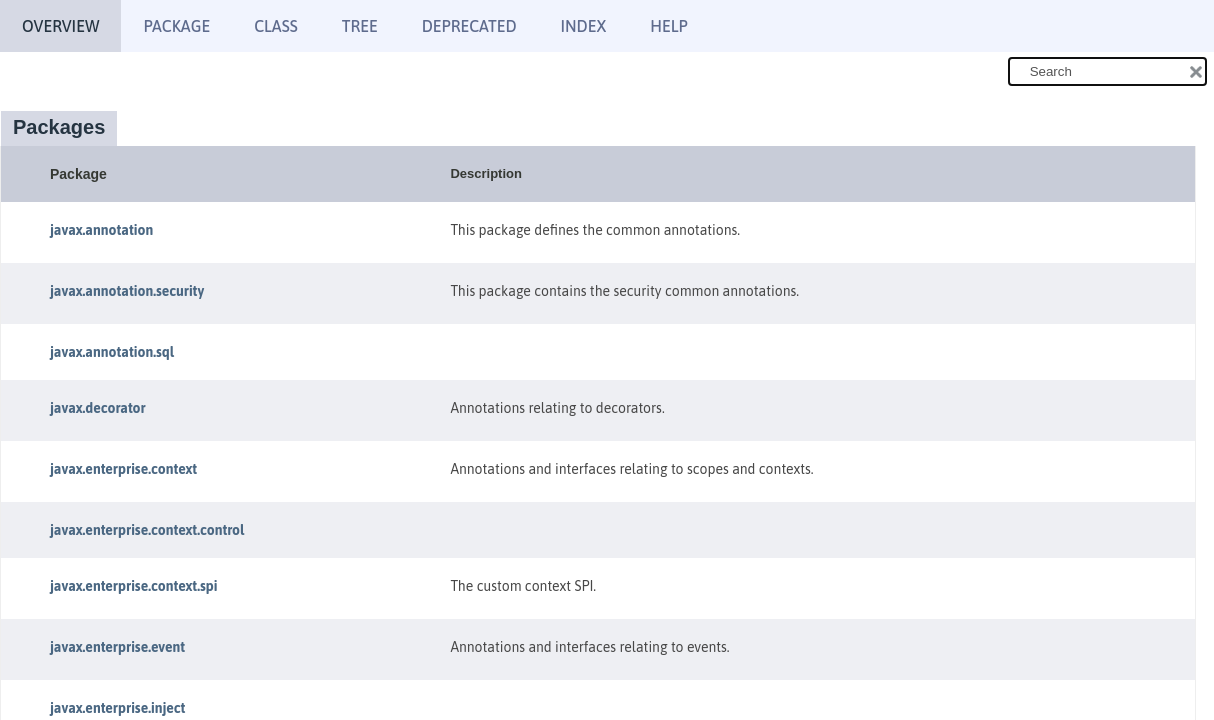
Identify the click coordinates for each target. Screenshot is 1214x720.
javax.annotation (101, 230)
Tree (360, 26)
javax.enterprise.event (117, 647)
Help (668, 26)
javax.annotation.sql (112, 352)
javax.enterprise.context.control (147, 530)
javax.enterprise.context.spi (133, 586)
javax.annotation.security (127, 291)
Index (584, 26)
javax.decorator (98, 408)
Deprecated (469, 26)
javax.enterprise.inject (117, 708)
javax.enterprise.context (123, 469)
